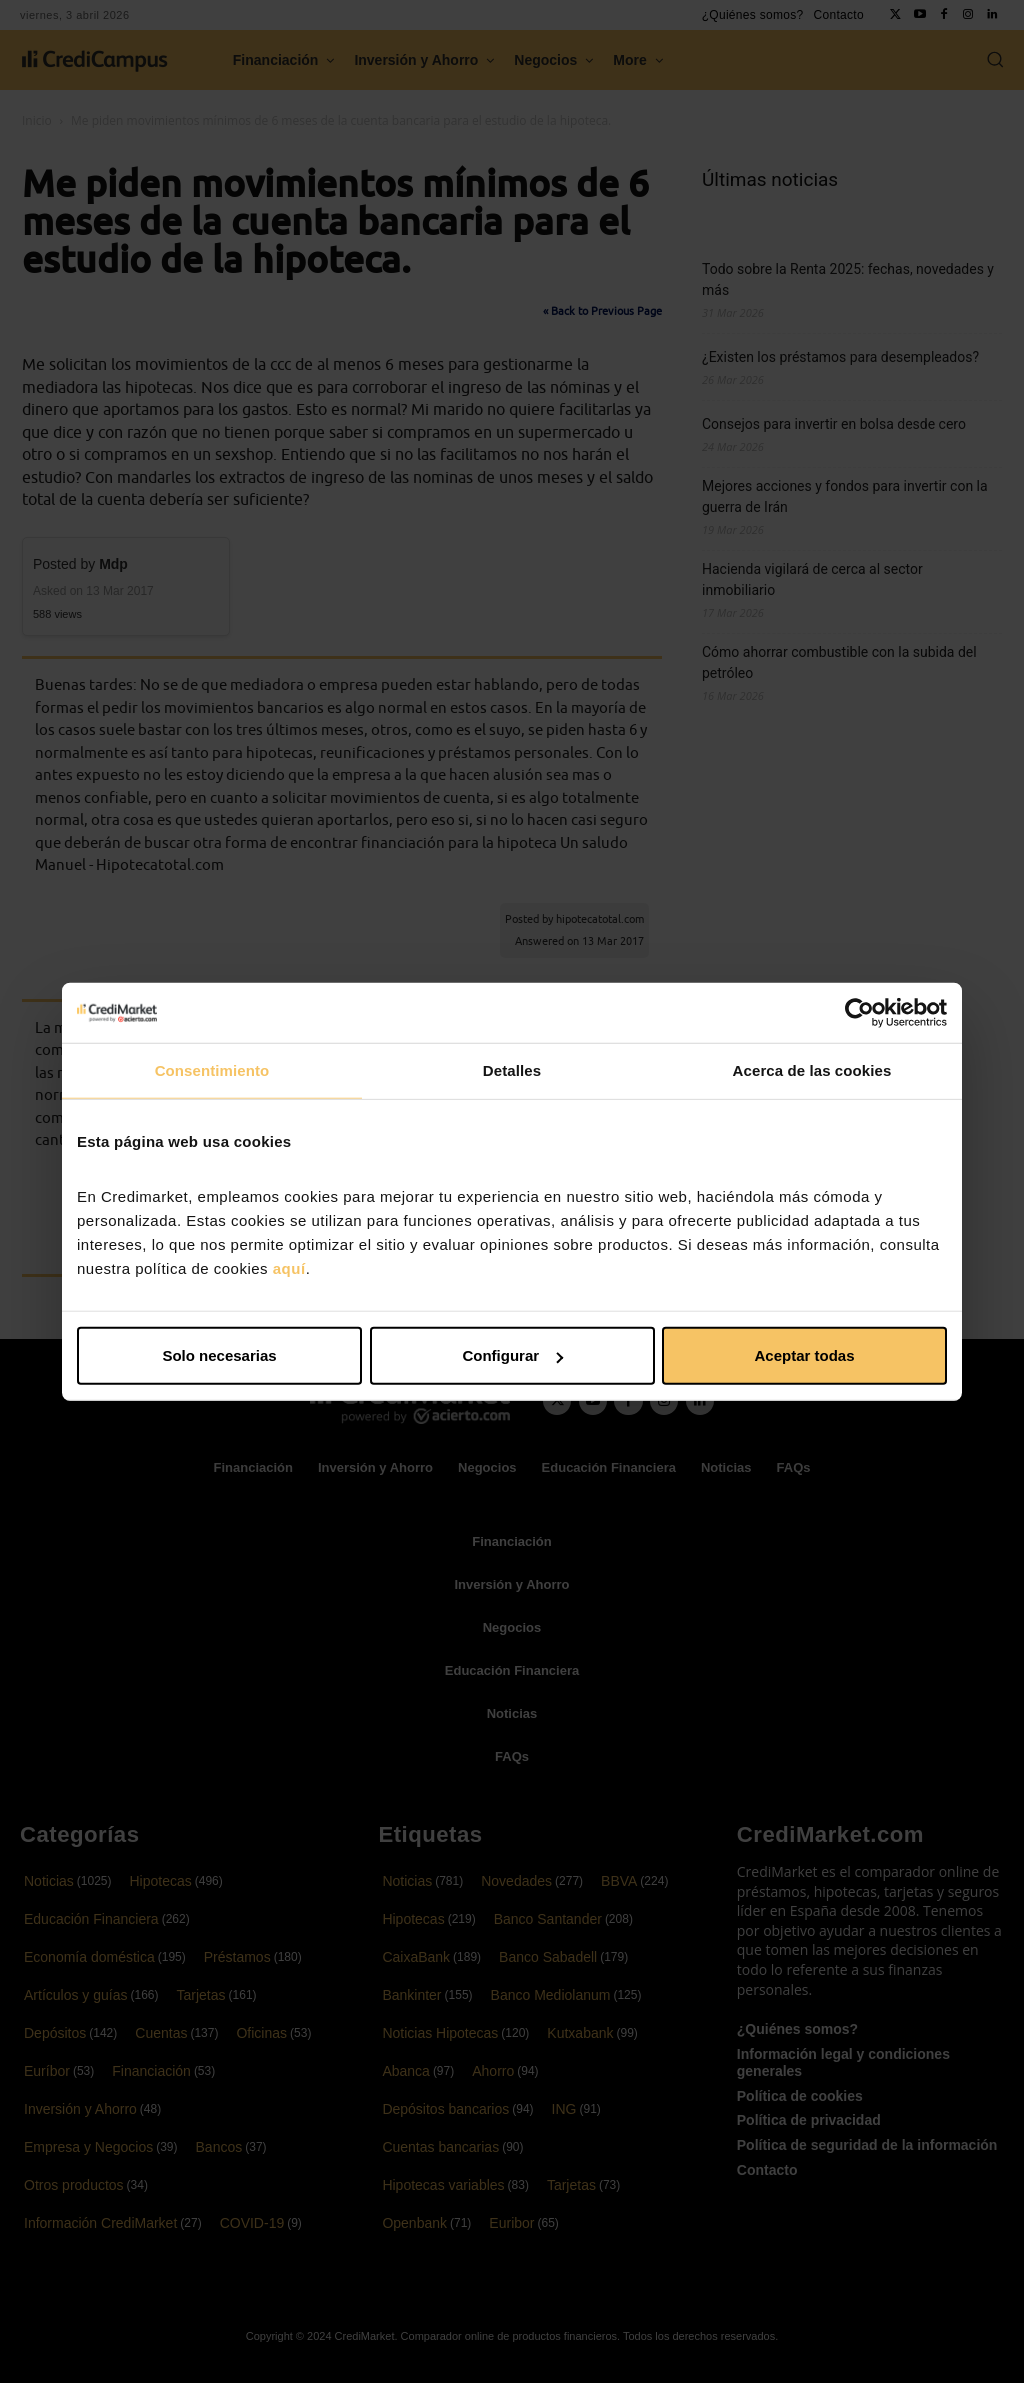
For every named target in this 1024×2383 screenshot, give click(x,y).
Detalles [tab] (512, 1069)
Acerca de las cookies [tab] (812, 1069)
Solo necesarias (219, 1355)
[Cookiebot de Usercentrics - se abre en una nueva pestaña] (859, 1012)
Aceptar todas (804, 1355)
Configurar (512, 1355)
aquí (289, 1268)
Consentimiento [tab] (212, 1069)
